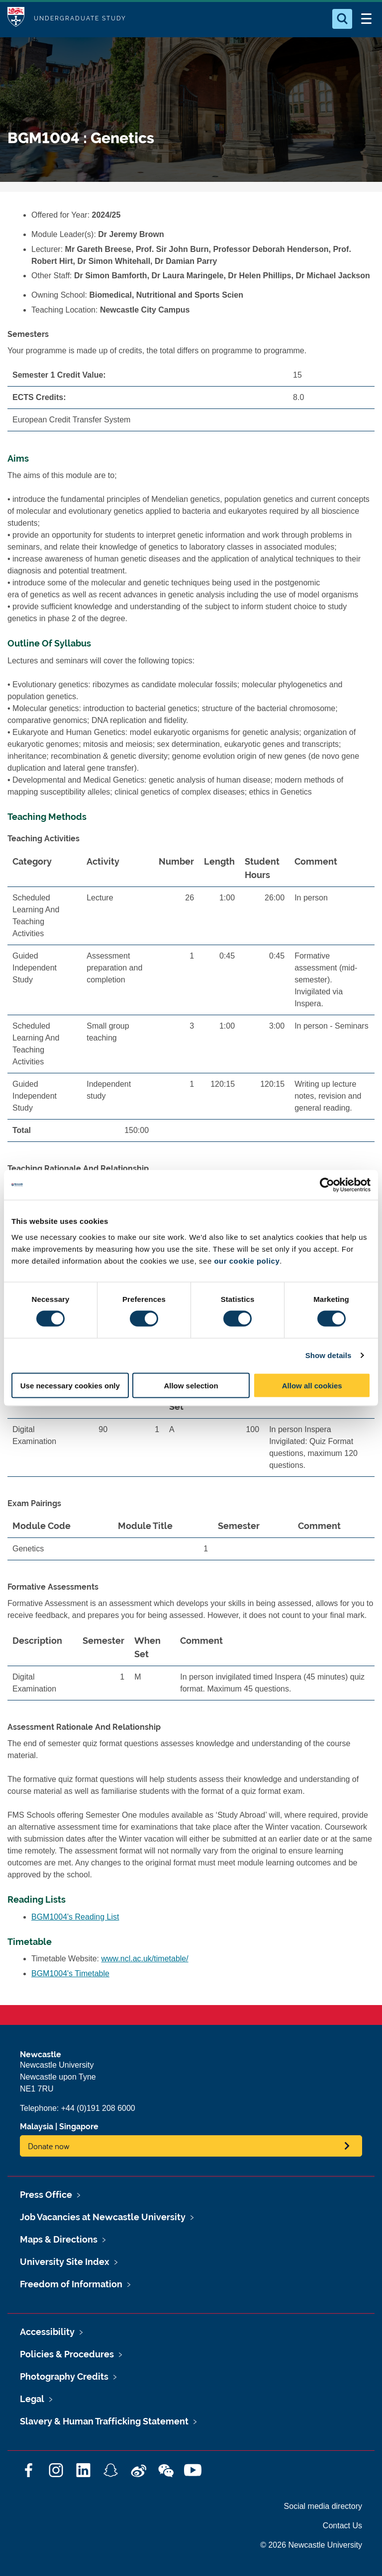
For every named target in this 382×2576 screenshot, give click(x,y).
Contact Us (342, 2525)
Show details (328, 1355)
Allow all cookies (312, 1385)
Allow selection (191, 1385)
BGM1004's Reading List (75, 1917)
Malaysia (36, 2126)
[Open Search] (342, 19)
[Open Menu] (366, 19)
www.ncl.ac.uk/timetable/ (145, 1958)
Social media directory (323, 2506)
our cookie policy (247, 1260)
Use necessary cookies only (70, 1385)
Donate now (49, 2146)
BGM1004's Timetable (70, 1973)
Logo (16, 18)
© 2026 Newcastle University (311, 2545)
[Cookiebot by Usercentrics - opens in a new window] (327, 1185)
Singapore (78, 2126)
